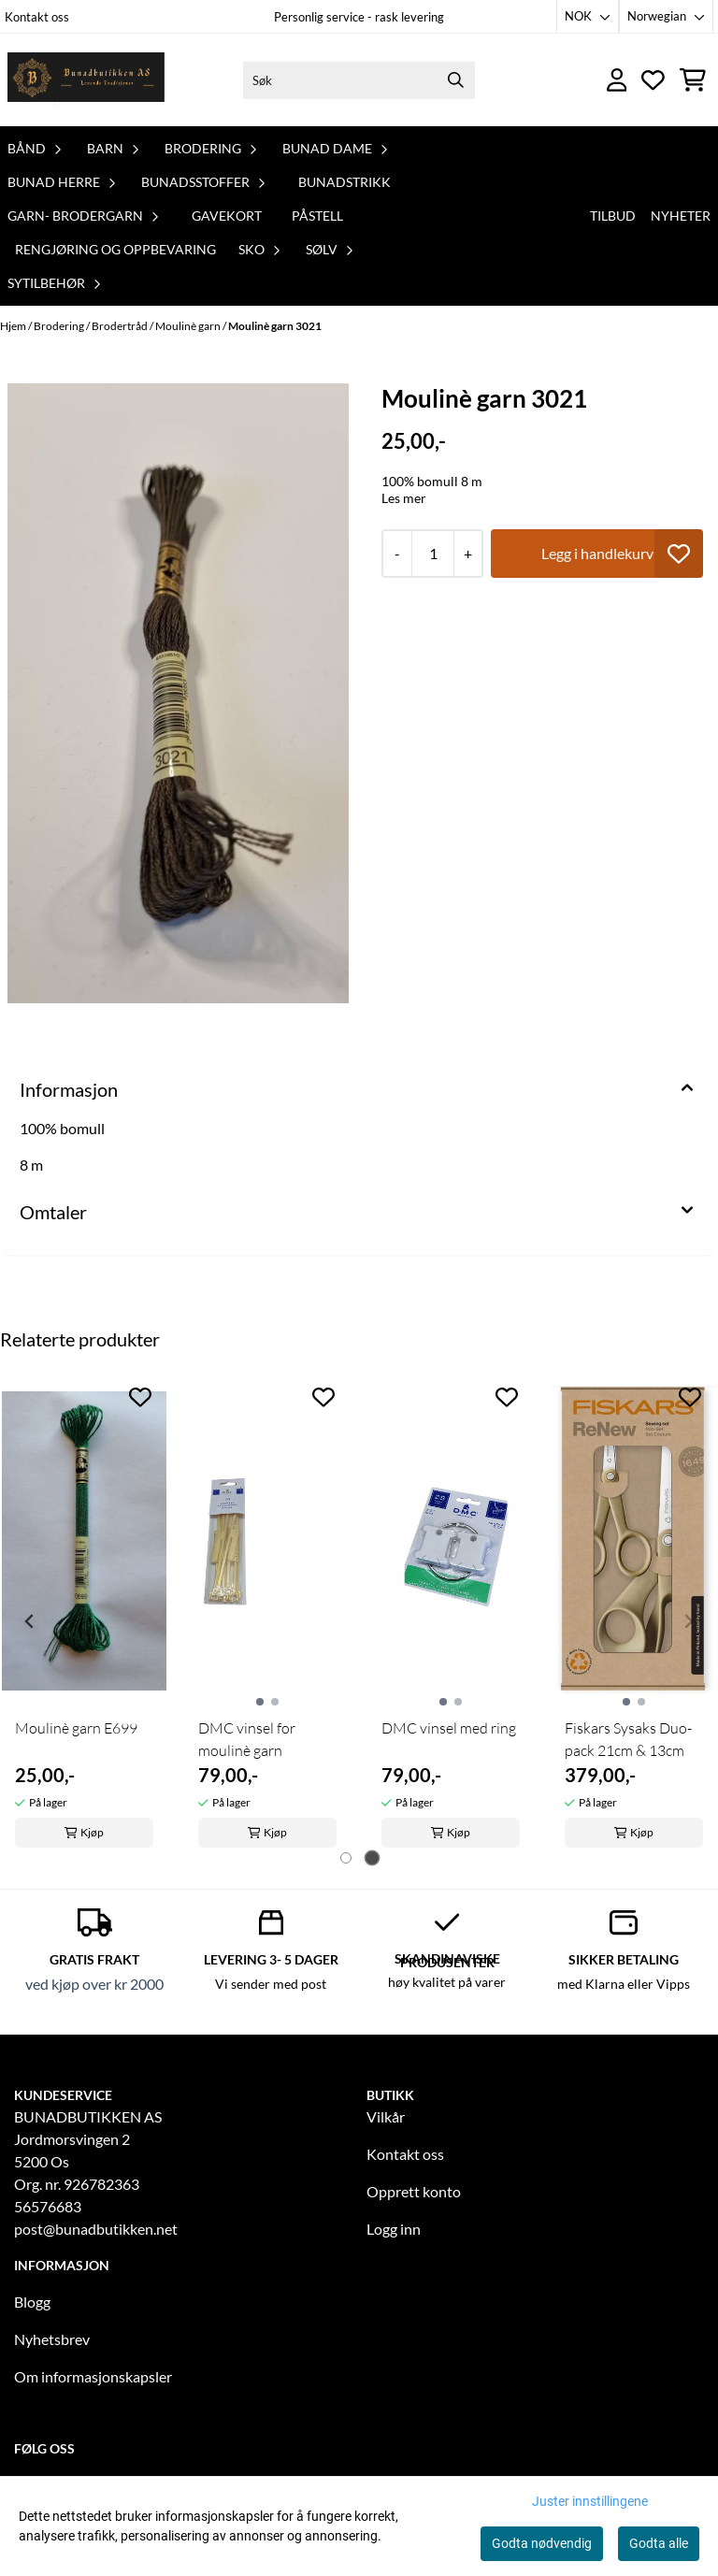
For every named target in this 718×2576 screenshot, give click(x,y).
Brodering (60, 326)
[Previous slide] (30, 1621)
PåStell (317, 215)
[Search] (456, 80)
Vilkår (385, 2116)
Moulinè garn (189, 326)
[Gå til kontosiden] (617, 80)
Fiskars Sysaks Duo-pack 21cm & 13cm (628, 1739)
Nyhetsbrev (52, 2339)
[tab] (346, 1858)
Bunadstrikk (344, 182)
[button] (679, 553)
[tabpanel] (84, 1613)
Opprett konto (413, 2191)
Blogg (32, 2301)
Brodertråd (121, 326)
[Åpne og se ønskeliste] (653, 80)
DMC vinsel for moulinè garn (246, 1739)
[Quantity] (432, 553)
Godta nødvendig (542, 2543)
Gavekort (227, 215)
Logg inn (393, 2229)
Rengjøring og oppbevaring (115, 249)
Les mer (403, 498)
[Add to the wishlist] (140, 1397)
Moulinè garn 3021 (275, 326)
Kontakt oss (37, 16)
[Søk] (358, 80)
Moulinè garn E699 (76, 1728)
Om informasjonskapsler (93, 2376)
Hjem (14, 326)
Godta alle (658, 2543)
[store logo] (87, 80)
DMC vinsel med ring (448, 1728)
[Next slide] (688, 1621)
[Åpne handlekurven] (692, 80)
